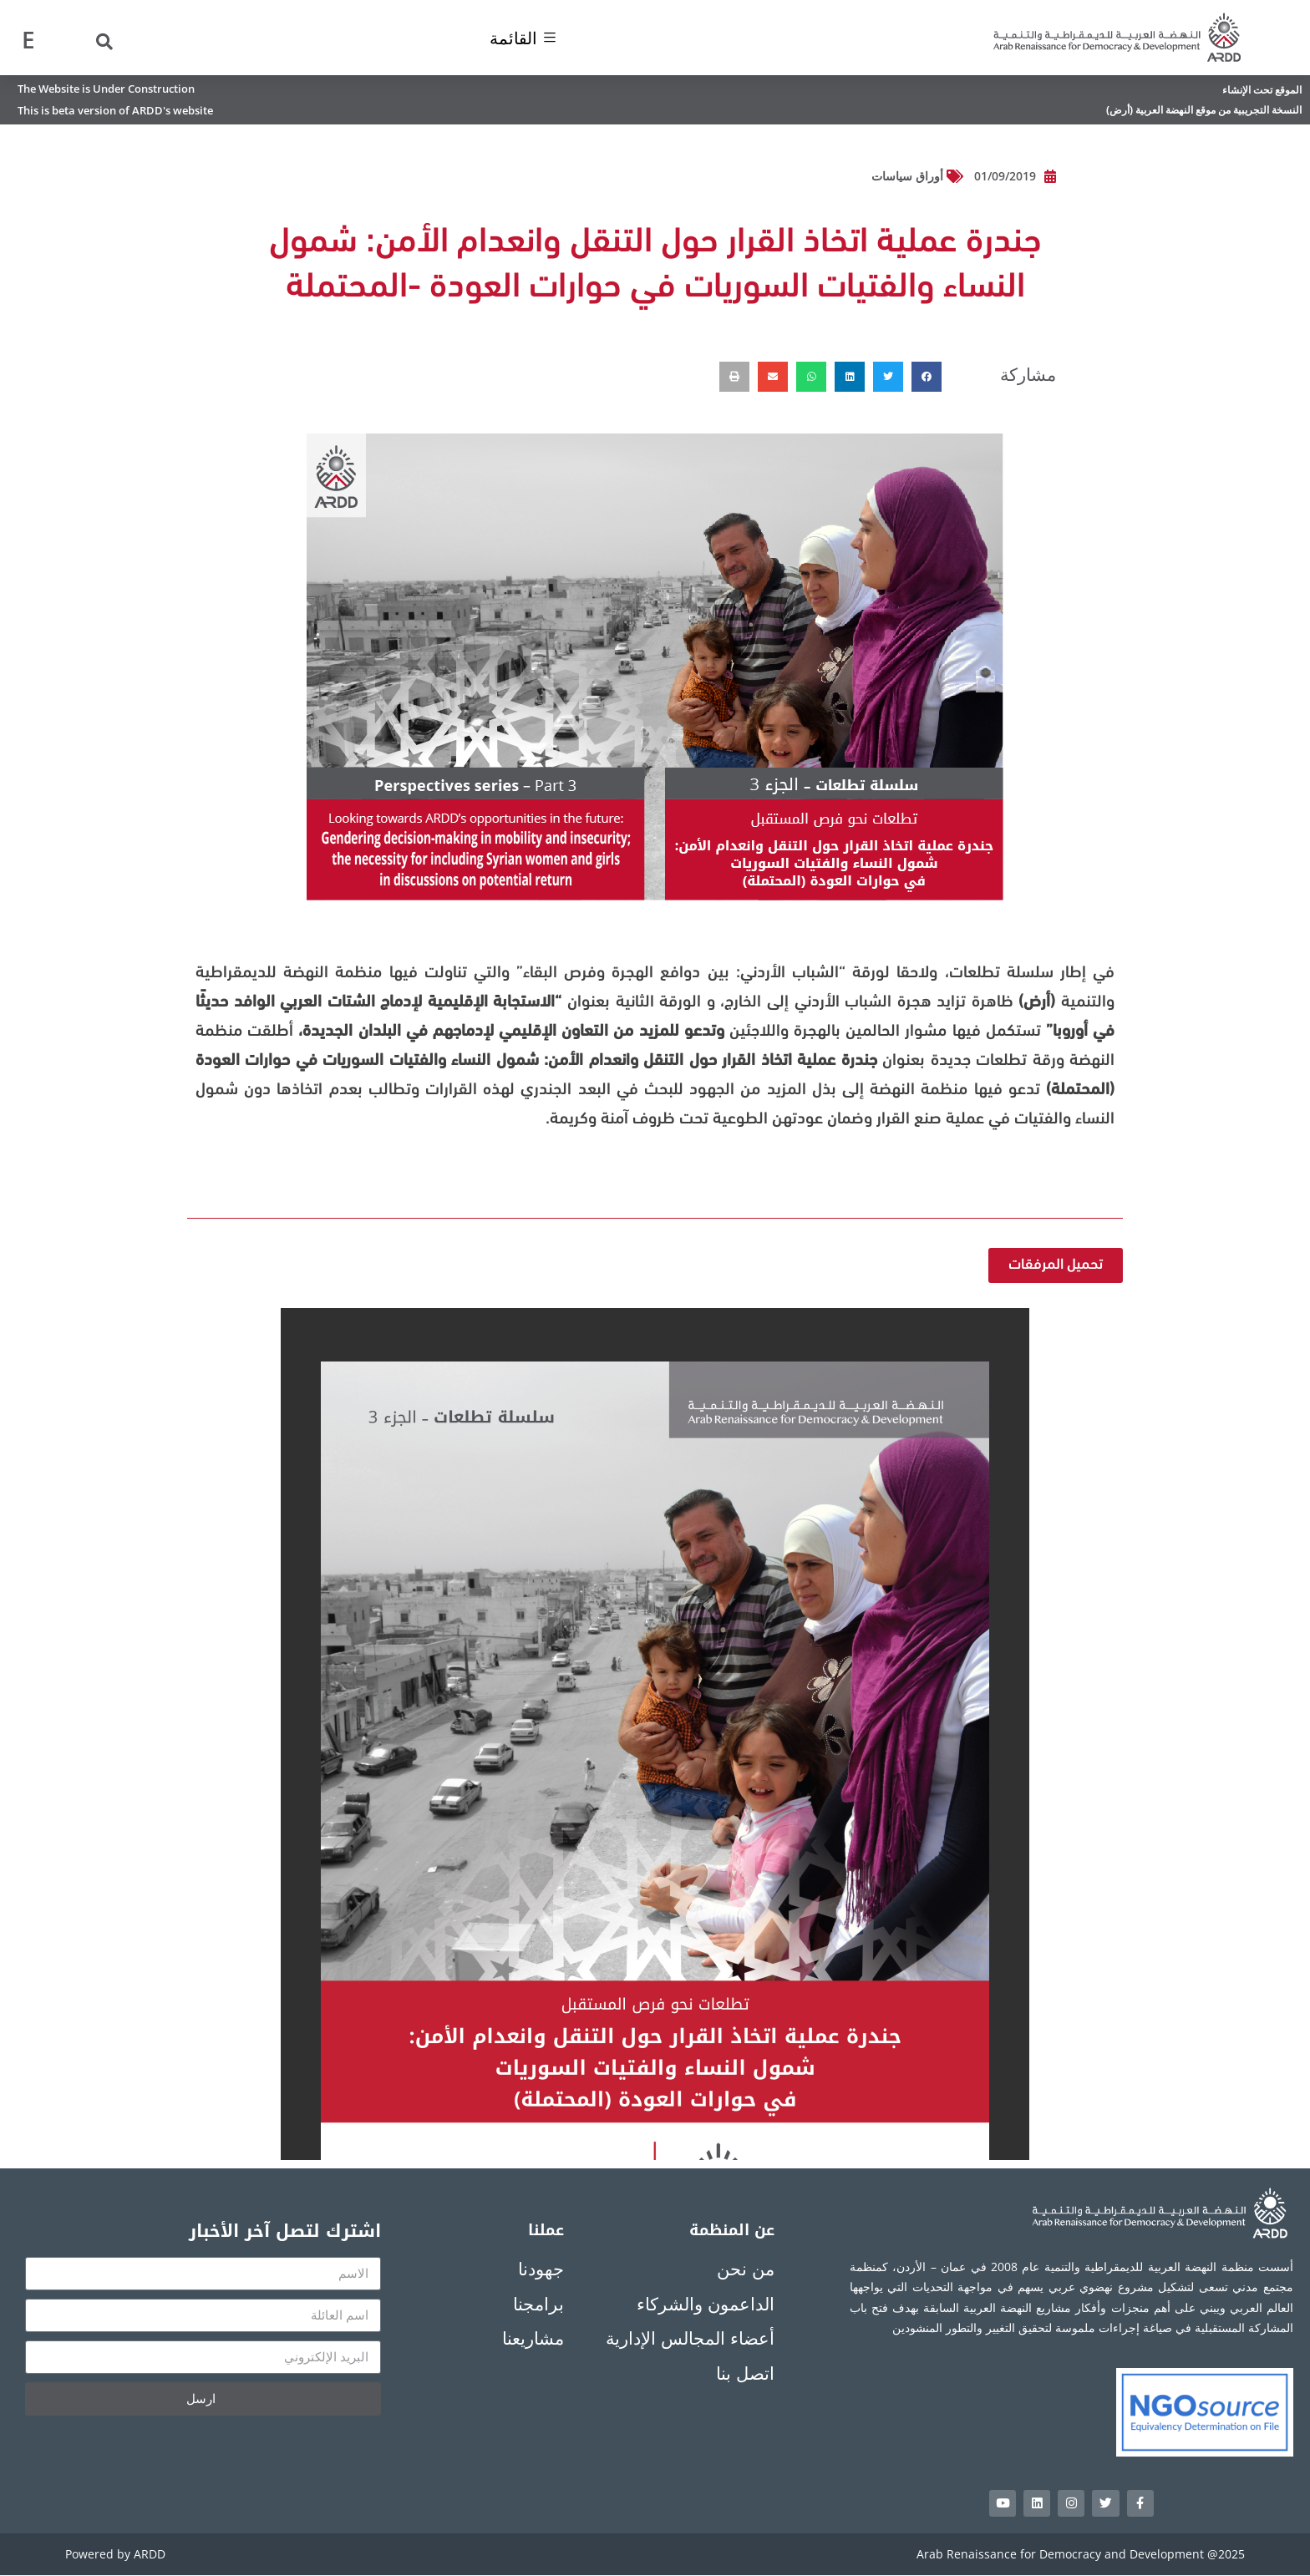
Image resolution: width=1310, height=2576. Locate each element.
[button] (926, 377)
